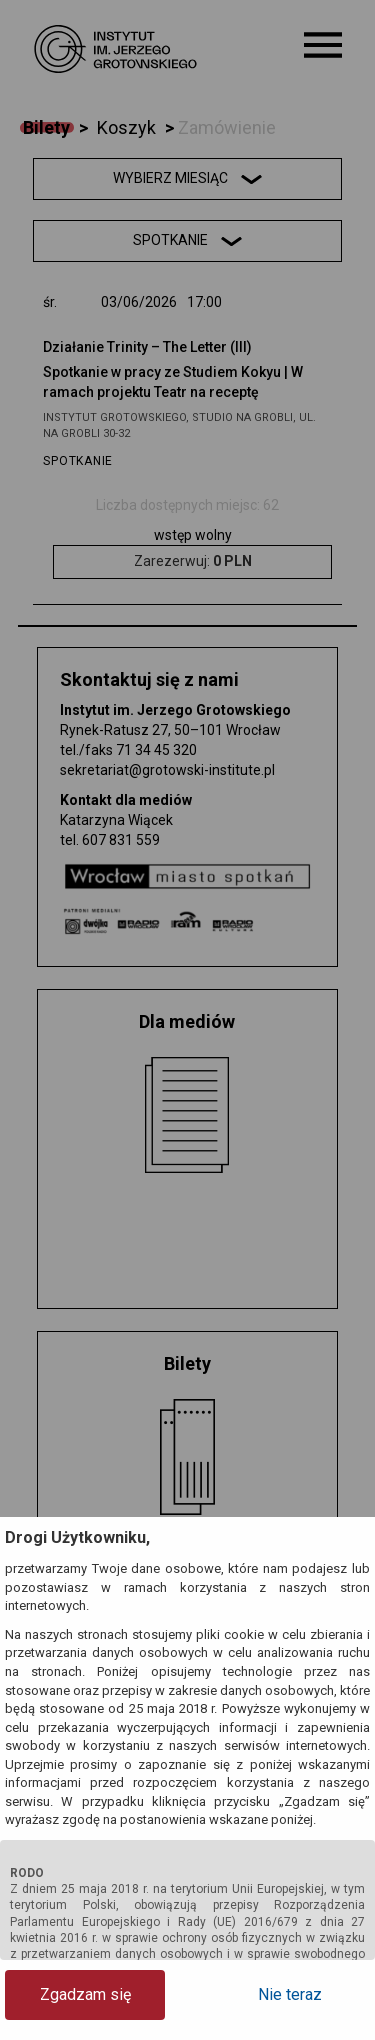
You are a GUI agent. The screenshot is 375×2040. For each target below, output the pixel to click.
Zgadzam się (85, 1994)
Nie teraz (290, 1994)
